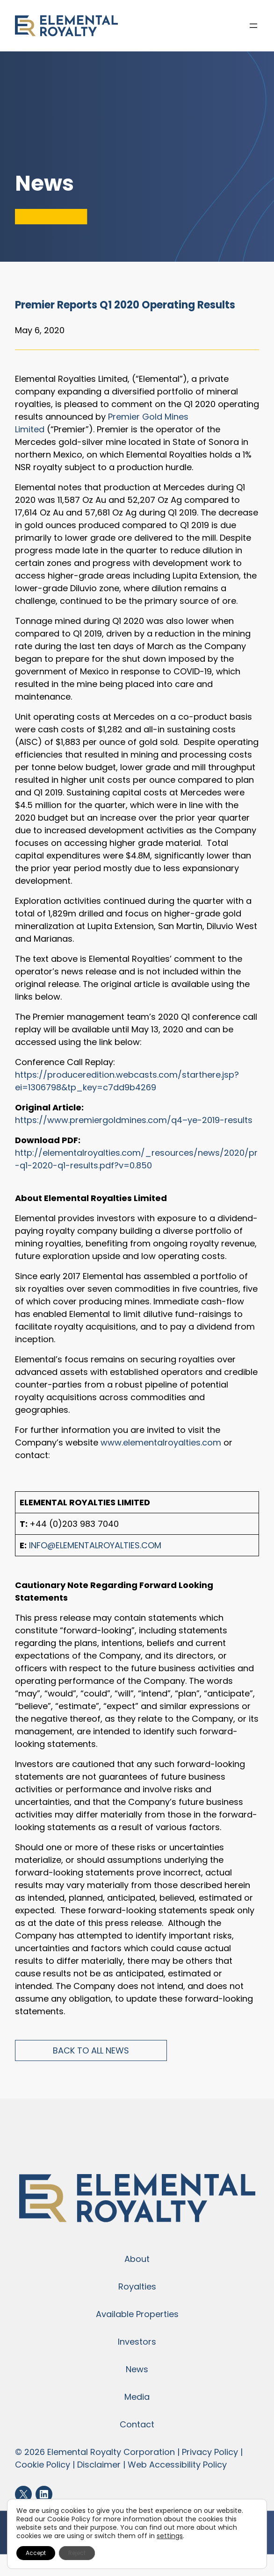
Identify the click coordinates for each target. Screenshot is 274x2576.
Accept (36, 2553)
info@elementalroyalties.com (95, 1545)
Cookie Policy (42, 2464)
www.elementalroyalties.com (161, 1442)
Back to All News (91, 2050)
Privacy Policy (210, 2452)
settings (170, 2536)
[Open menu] (253, 25)
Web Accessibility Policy (177, 2464)
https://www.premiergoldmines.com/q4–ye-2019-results (133, 1120)
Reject (77, 2553)
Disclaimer (99, 2464)
